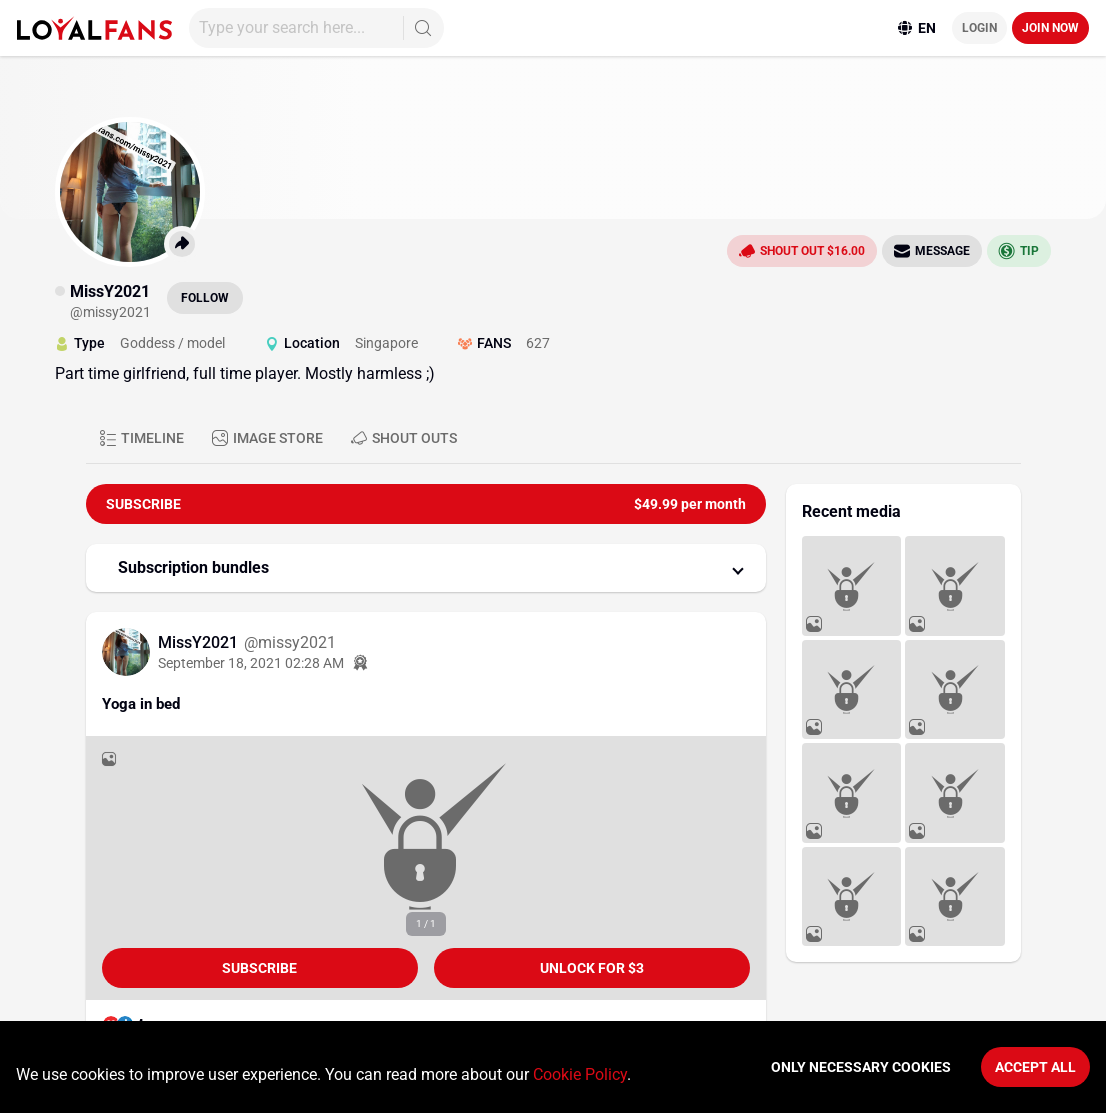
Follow (205, 298)
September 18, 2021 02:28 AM (251, 663)
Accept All (1035, 1067)
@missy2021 (290, 642)
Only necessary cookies (861, 1067)
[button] (426, 568)
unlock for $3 (592, 968)
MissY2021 (200, 642)
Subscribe (259, 968)
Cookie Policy (580, 1074)
